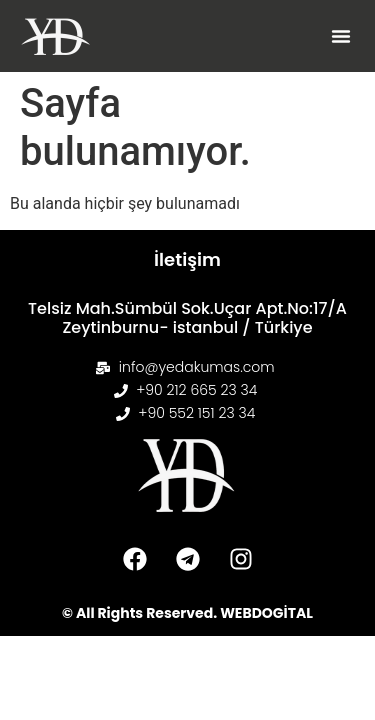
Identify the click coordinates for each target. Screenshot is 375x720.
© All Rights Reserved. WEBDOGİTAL (187, 613)
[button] (341, 36)
